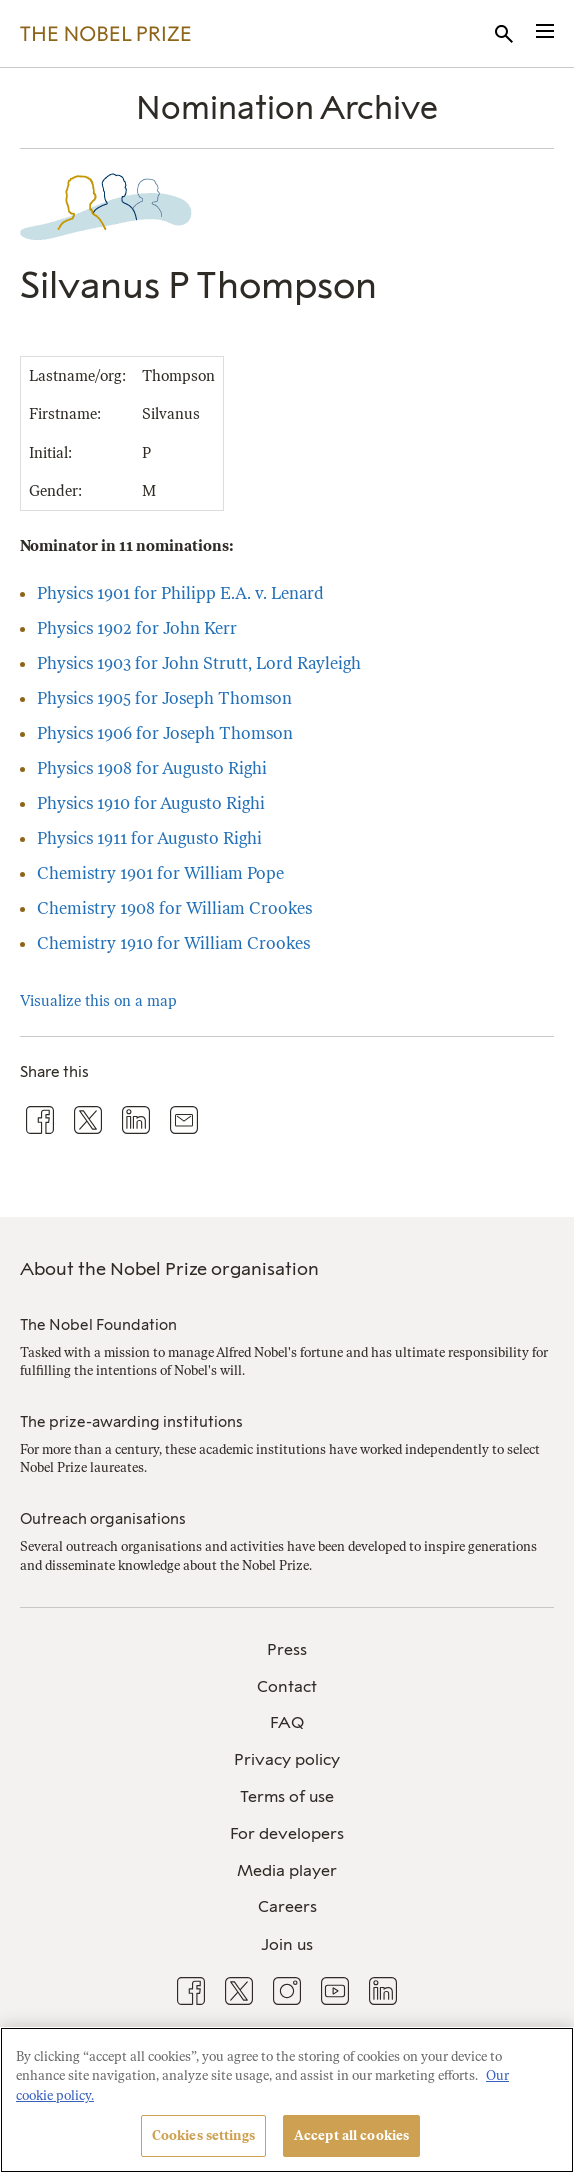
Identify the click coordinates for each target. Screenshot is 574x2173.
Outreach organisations (103, 1519)
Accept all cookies (351, 2135)
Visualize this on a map (98, 1001)
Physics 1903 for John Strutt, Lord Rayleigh (199, 663)
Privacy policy (287, 1759)
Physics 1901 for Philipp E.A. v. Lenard (180, 593)
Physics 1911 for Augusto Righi (149, 838)
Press (287, 1649)
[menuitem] (287, 1650)
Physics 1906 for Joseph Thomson (165, 733)
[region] (287, 2100)
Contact (287, 1686)
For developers (287, 1833)
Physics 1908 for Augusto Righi (152, 768)
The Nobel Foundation (98, 1325)
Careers (287, 1906)
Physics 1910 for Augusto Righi (151, 803)
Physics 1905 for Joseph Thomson (164, 698)
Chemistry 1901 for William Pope (160, 873)
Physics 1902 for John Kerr (137, 628)
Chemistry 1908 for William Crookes (174, 908)
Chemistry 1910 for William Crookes (173, 943)
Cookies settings (203, 2135)
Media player (287, 1870)
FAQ (287, 1722)
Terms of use (287, 1796)
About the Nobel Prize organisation (169, 1269)
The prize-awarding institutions (131, 1422)
